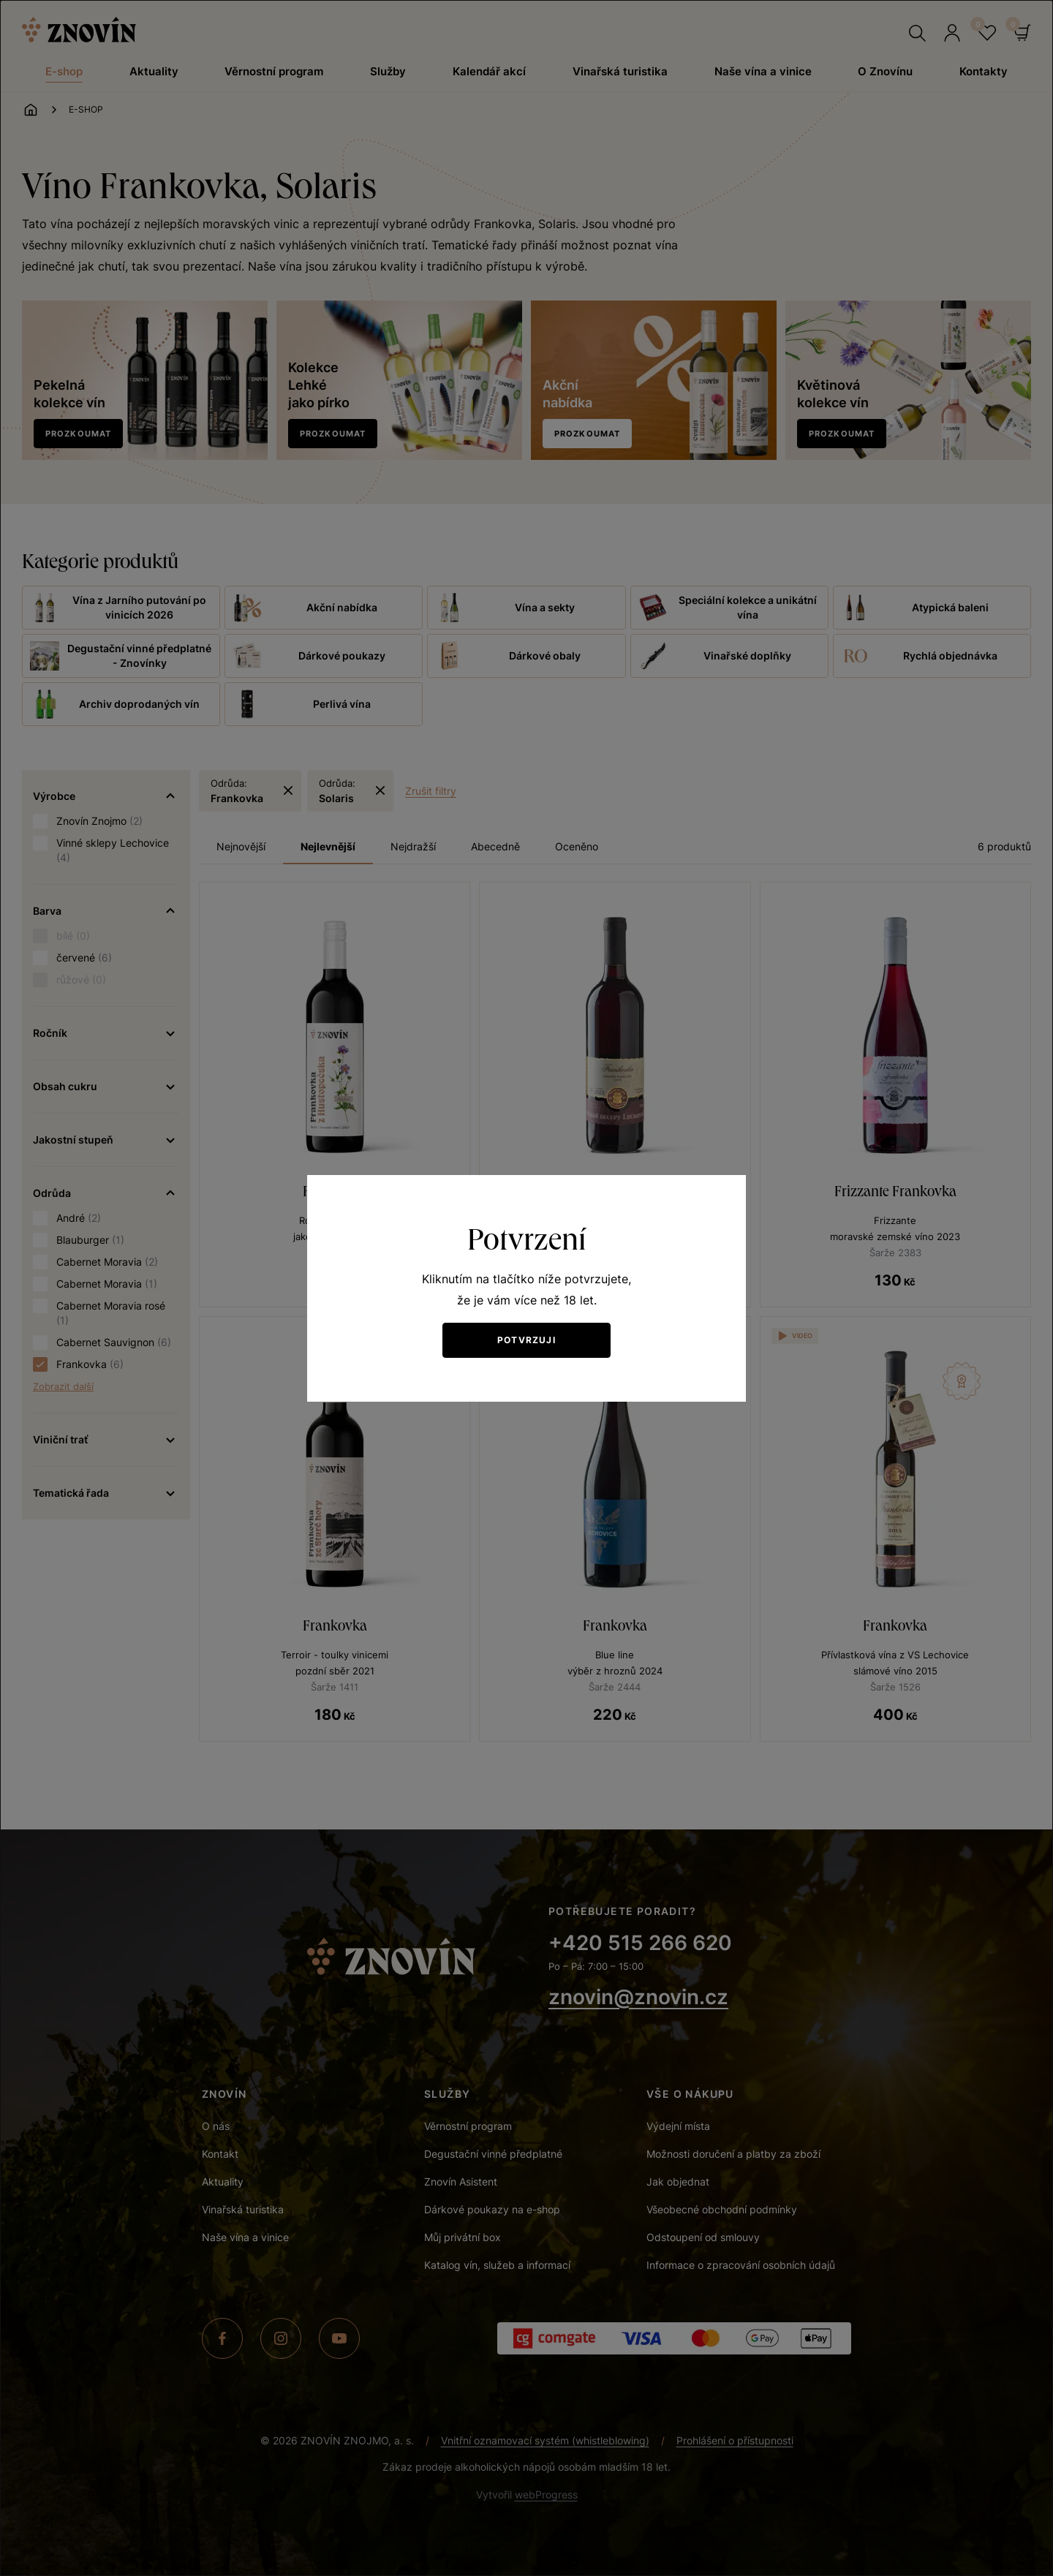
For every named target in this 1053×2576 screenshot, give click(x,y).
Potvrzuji (526, 1339)
